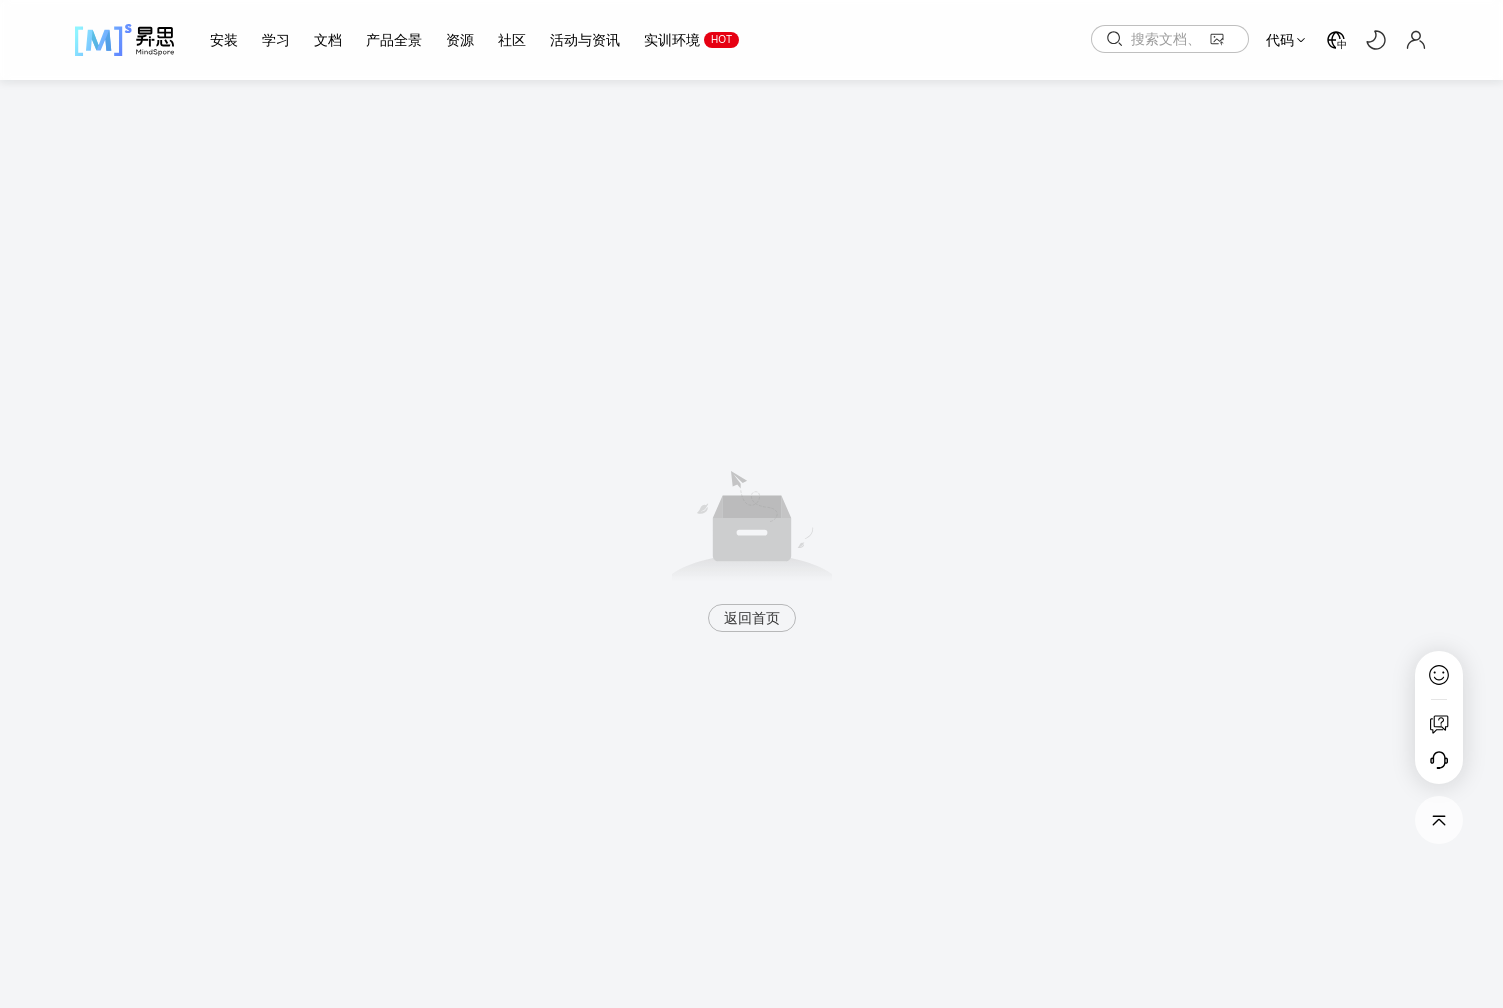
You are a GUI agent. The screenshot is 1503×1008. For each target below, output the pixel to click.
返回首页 (752, 618)
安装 (224, 40)
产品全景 (394, 40)
